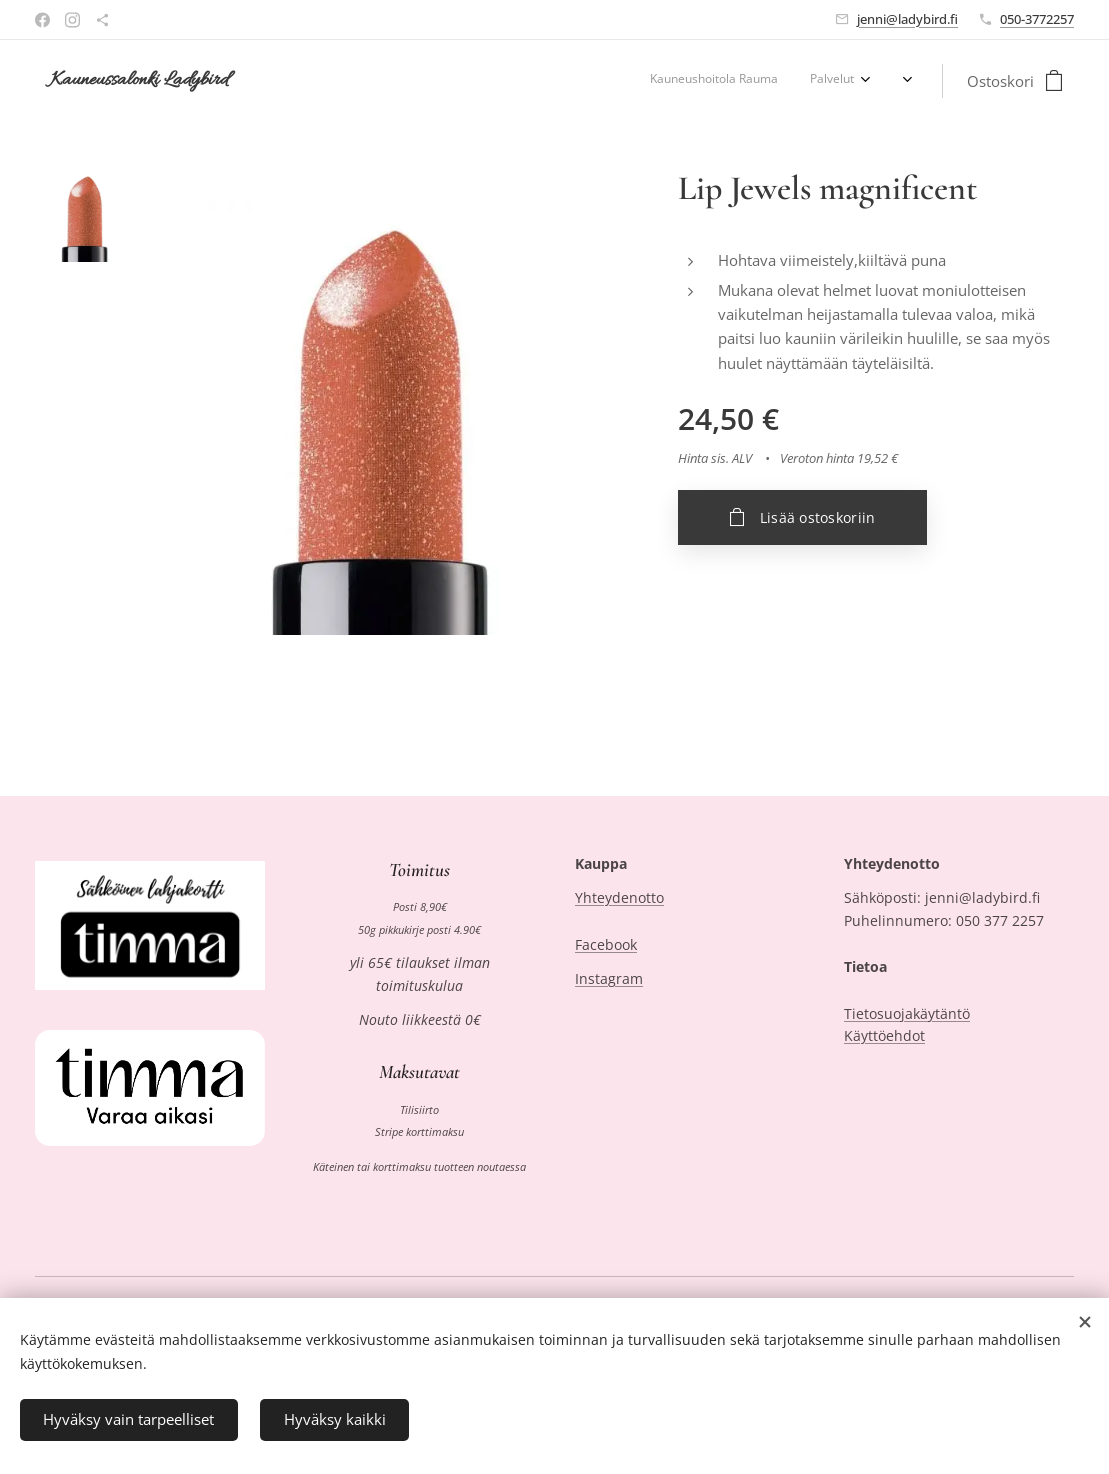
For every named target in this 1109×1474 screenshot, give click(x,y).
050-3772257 (1037, 19)
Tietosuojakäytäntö (907, 1013)
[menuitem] (795, 81)
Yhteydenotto (619, 897)
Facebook (606, 944)
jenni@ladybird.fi (907, 19)
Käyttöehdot (884, 1035)
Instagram (609, 978)
